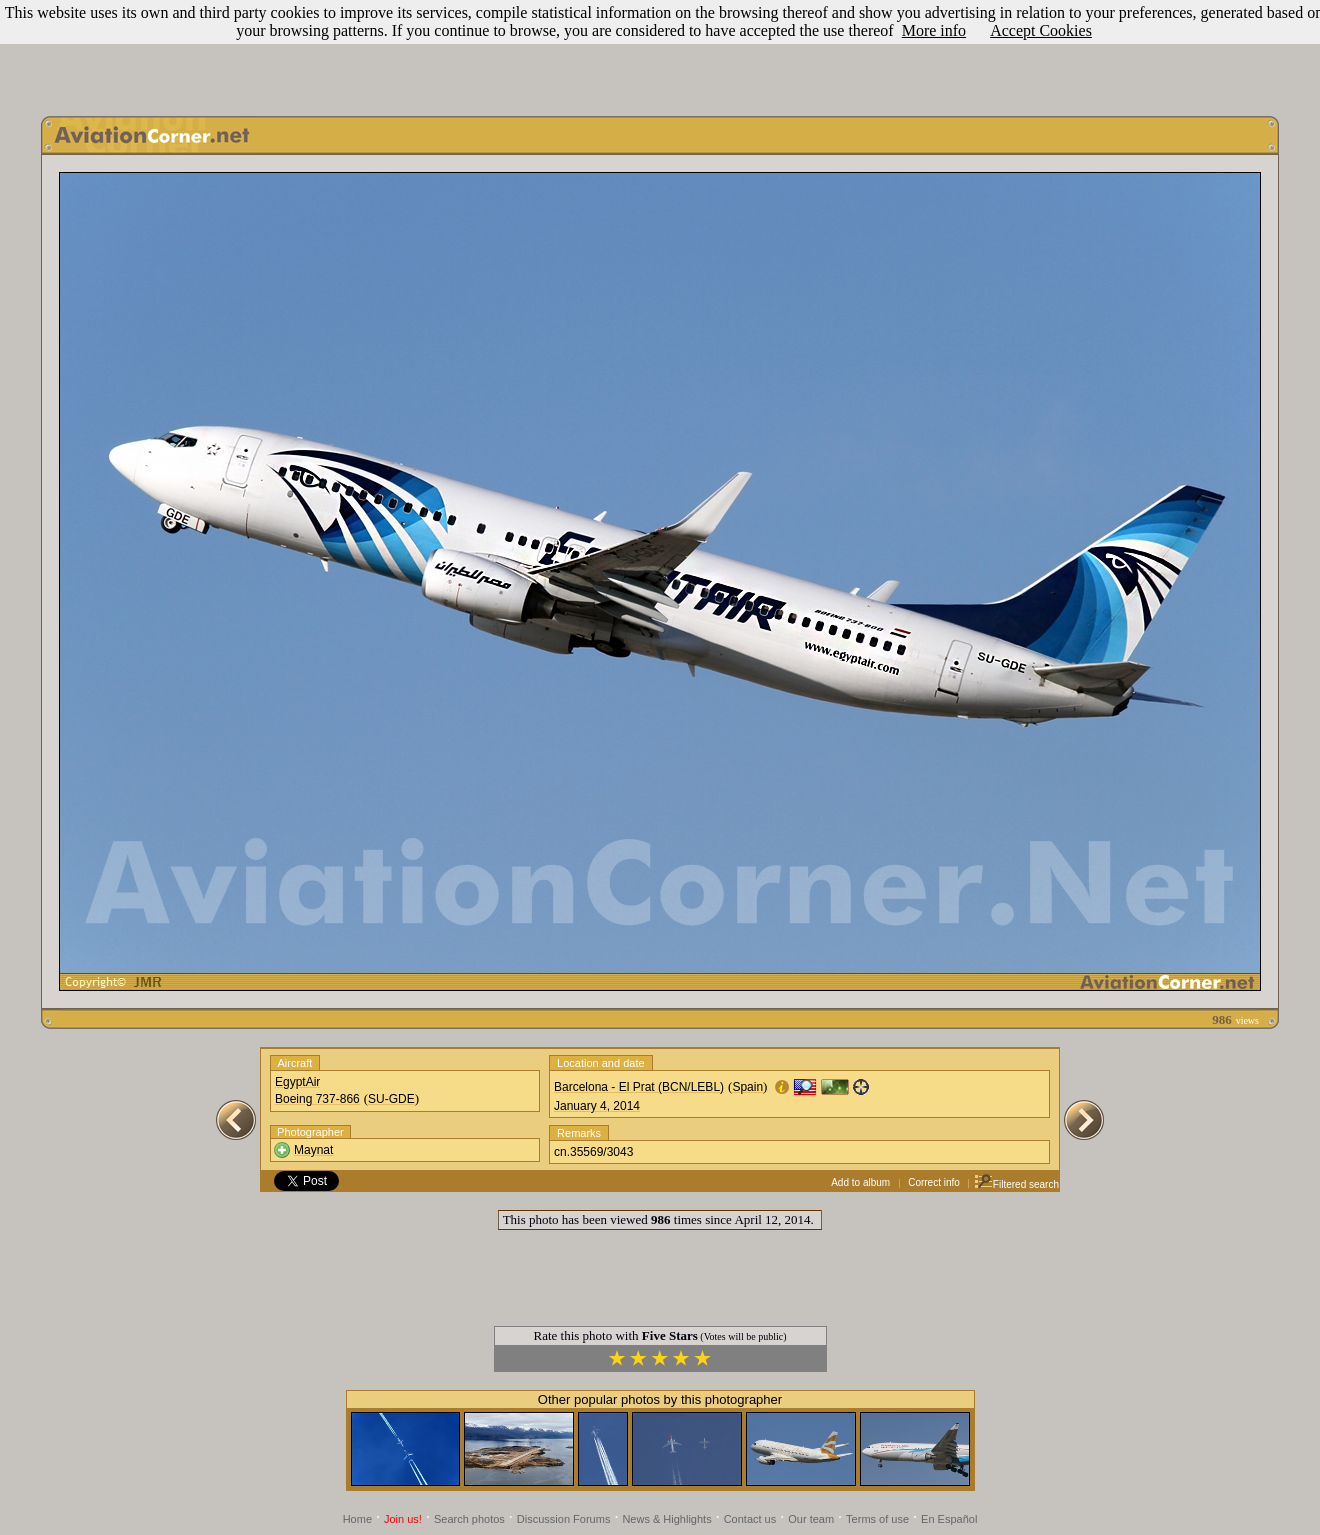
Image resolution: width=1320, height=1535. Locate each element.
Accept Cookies (1041, 30)
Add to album (860, 1182)
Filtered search (1016, 1184)
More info (934, 30)
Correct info (934, 1182)
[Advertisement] (660, 53)
